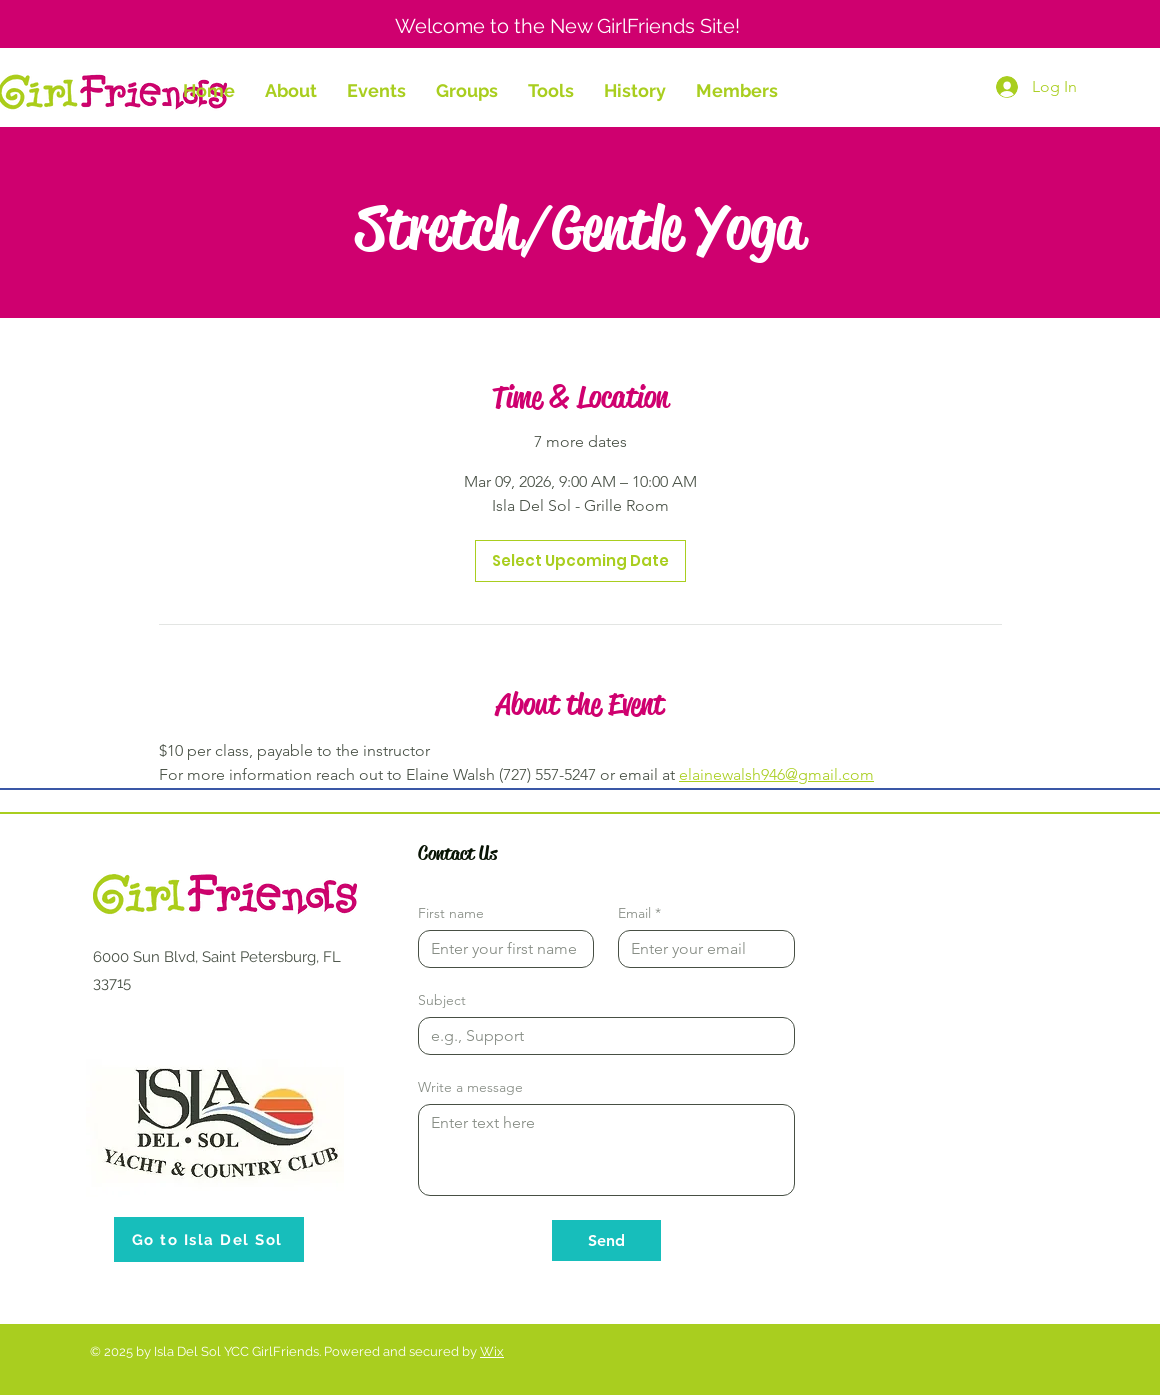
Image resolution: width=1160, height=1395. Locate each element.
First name (451, 913)
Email (639, 913)
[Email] (700, 949)
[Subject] (600, 1036)
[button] (291, 91)
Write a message (470, 1087)
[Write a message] (606, 1150)
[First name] (500, 949)
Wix (492, 1351)
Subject (442, 1000)
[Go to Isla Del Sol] (209, 1239)
